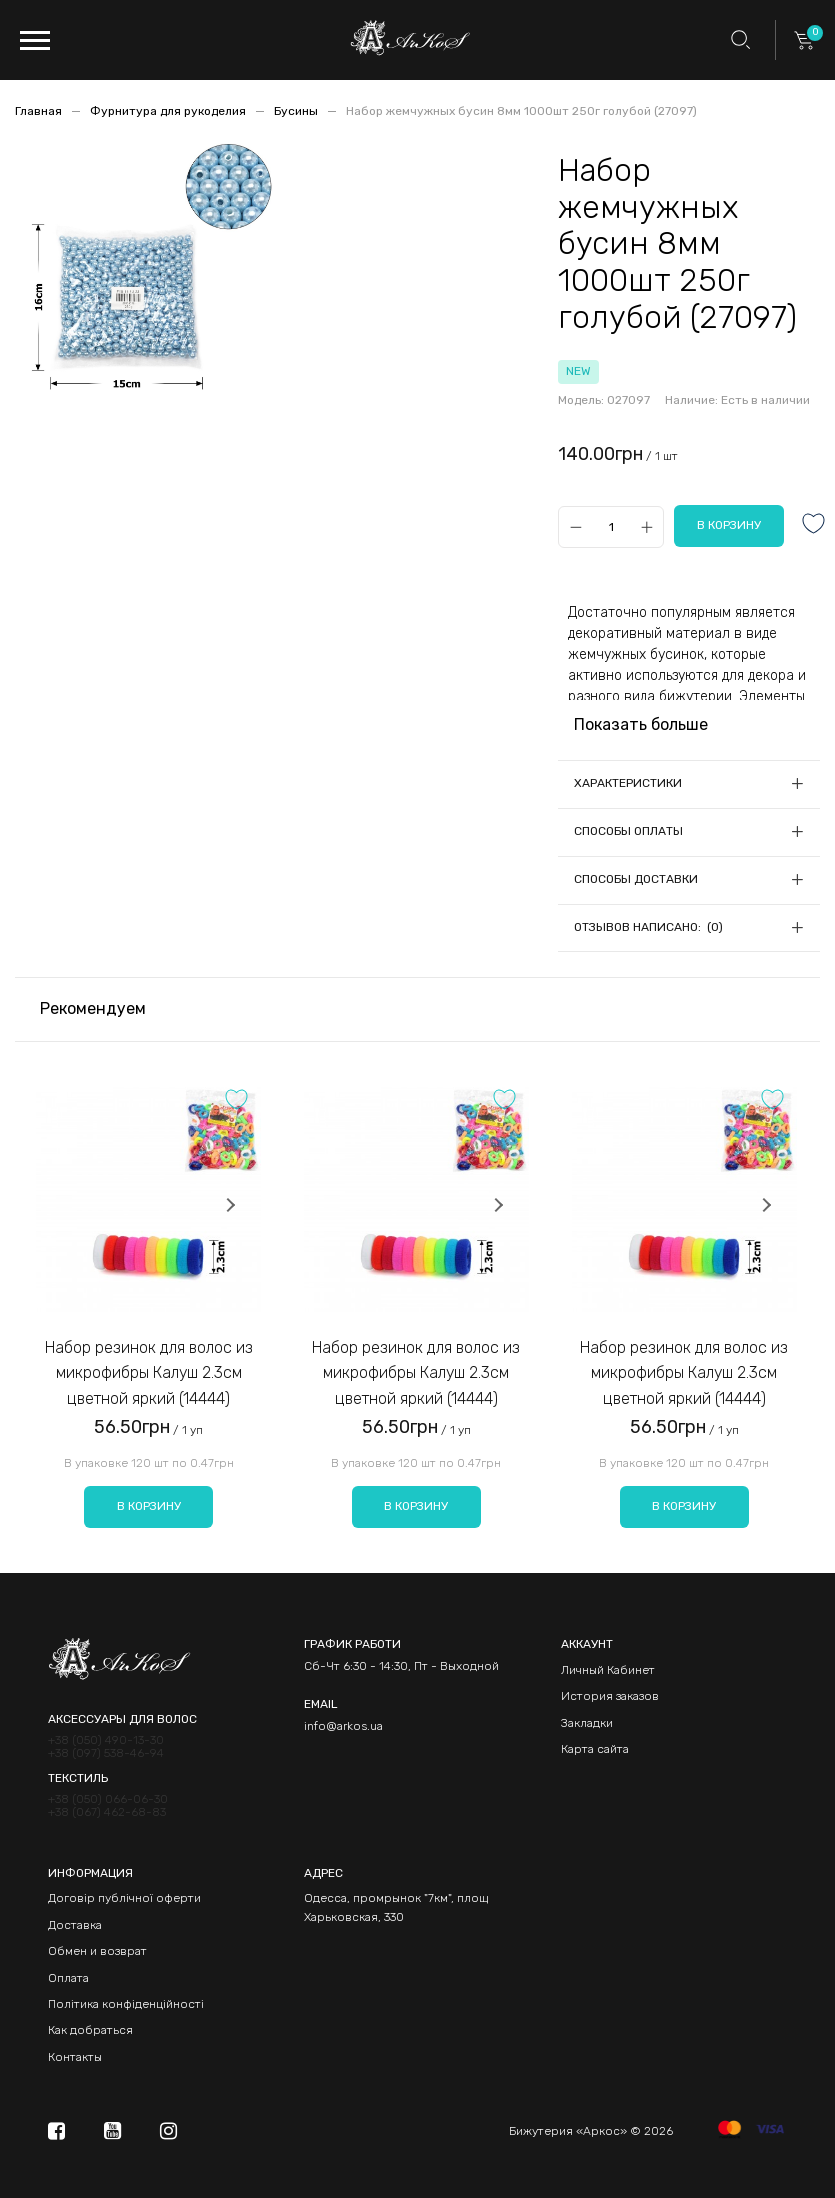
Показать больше (641, 724)
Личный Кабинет (608, 1670)
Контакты (75, 2057)
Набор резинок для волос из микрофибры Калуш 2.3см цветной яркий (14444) (149, 1373)
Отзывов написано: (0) (648, 927)
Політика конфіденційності (126, 2004)
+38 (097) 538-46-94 (106, 1753)
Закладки (587, 1723)
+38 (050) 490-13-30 (106, 1740)
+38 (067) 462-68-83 (107, 1812)
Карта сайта (595, 1749)
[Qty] (611, 526)
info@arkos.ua (343, 1726)
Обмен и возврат (97, 1951)
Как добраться (90, 2030)
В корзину (149, 1506)
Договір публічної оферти (124, 1898)
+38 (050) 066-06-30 (108, 1799)
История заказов (610, 1696)
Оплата (68, 1978)
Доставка (75, 1925)
